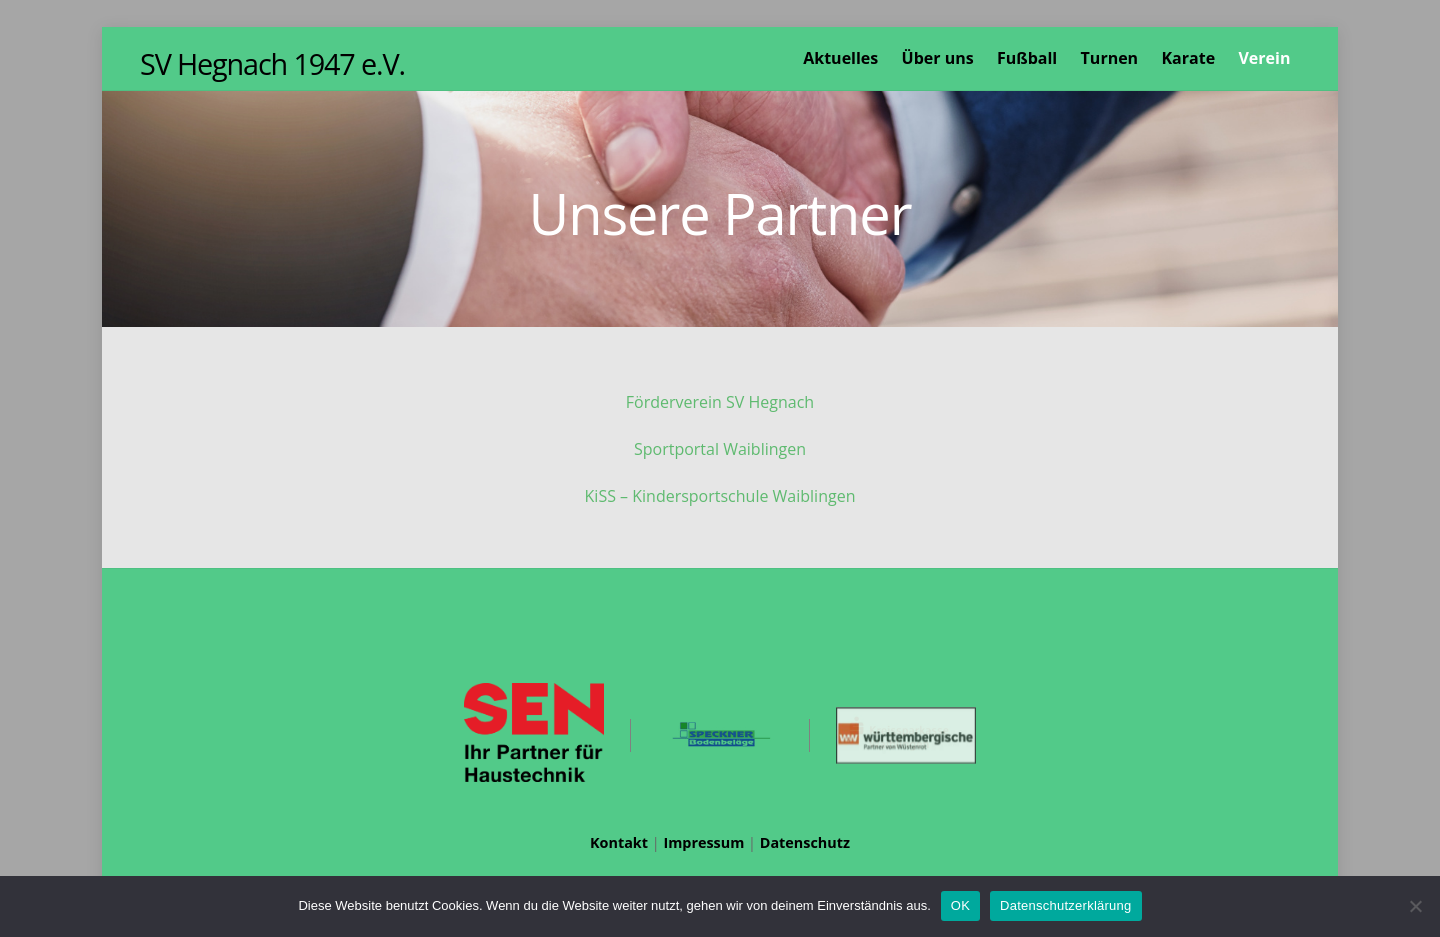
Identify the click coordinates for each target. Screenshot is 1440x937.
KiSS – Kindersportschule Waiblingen (720, 496)
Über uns (938, 58)
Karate (1188, 58)
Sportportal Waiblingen (720, 449)
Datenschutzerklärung (1065, 905)
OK (960, 905)
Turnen (1110, 58)
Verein (1264, 58)
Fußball (1027, 58)
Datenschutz (805, 842)
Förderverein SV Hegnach (720, 402)
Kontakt (619, 842)
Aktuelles (840, 58)
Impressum (703, 842)
